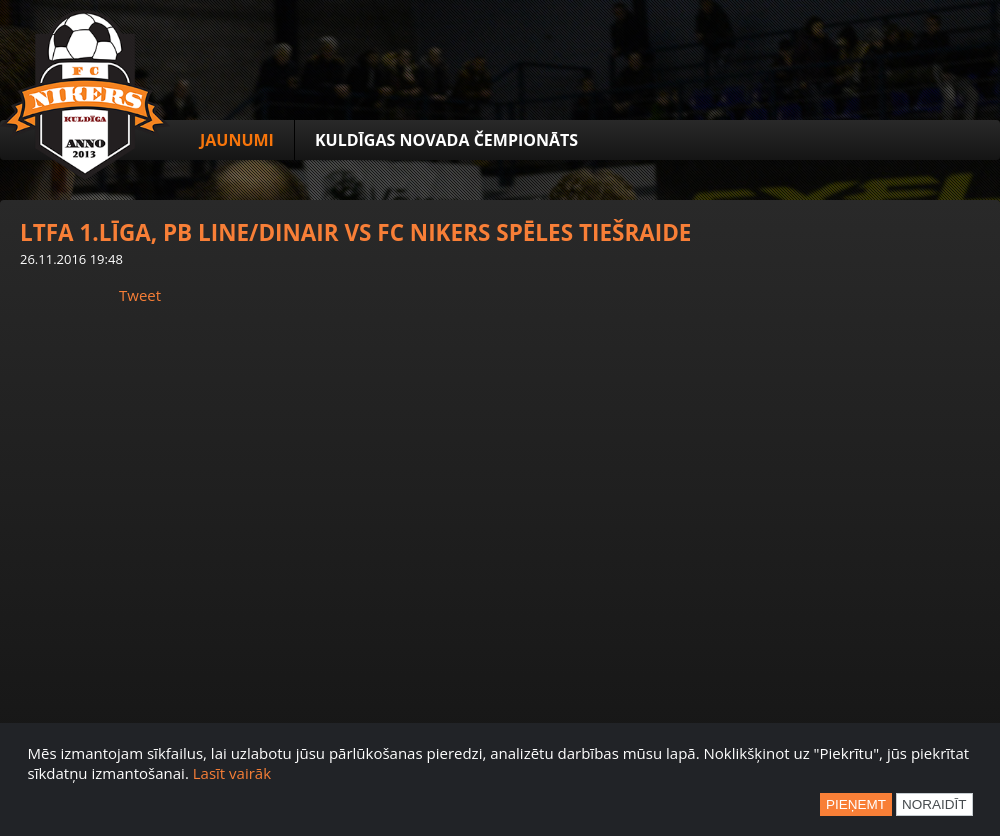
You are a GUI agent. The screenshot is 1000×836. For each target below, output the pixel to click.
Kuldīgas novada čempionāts (446, 140)
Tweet (140, 295)
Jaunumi (237, 140)
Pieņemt (856, 804)
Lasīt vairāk (232, 773)
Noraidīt (934, 804)
